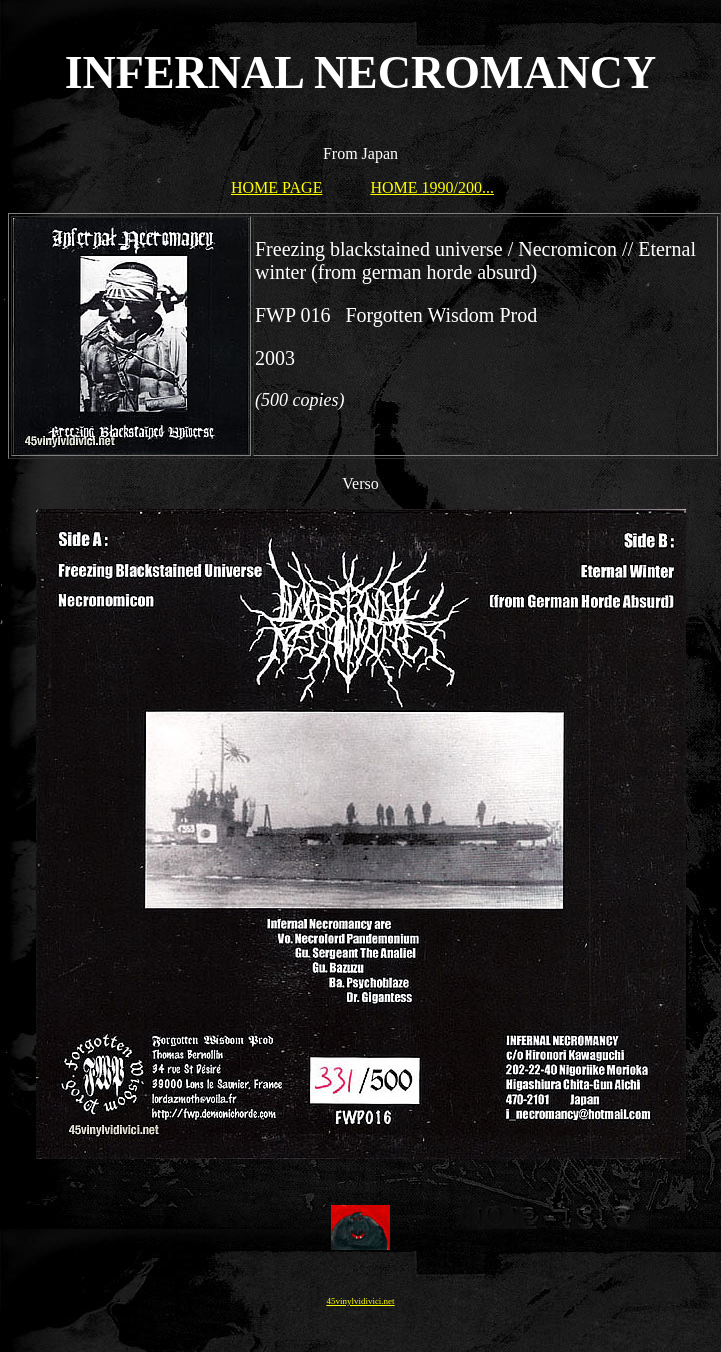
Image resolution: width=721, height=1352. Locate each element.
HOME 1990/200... (432, 187)
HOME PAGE (276, 187)
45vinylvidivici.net (360, 1301)
